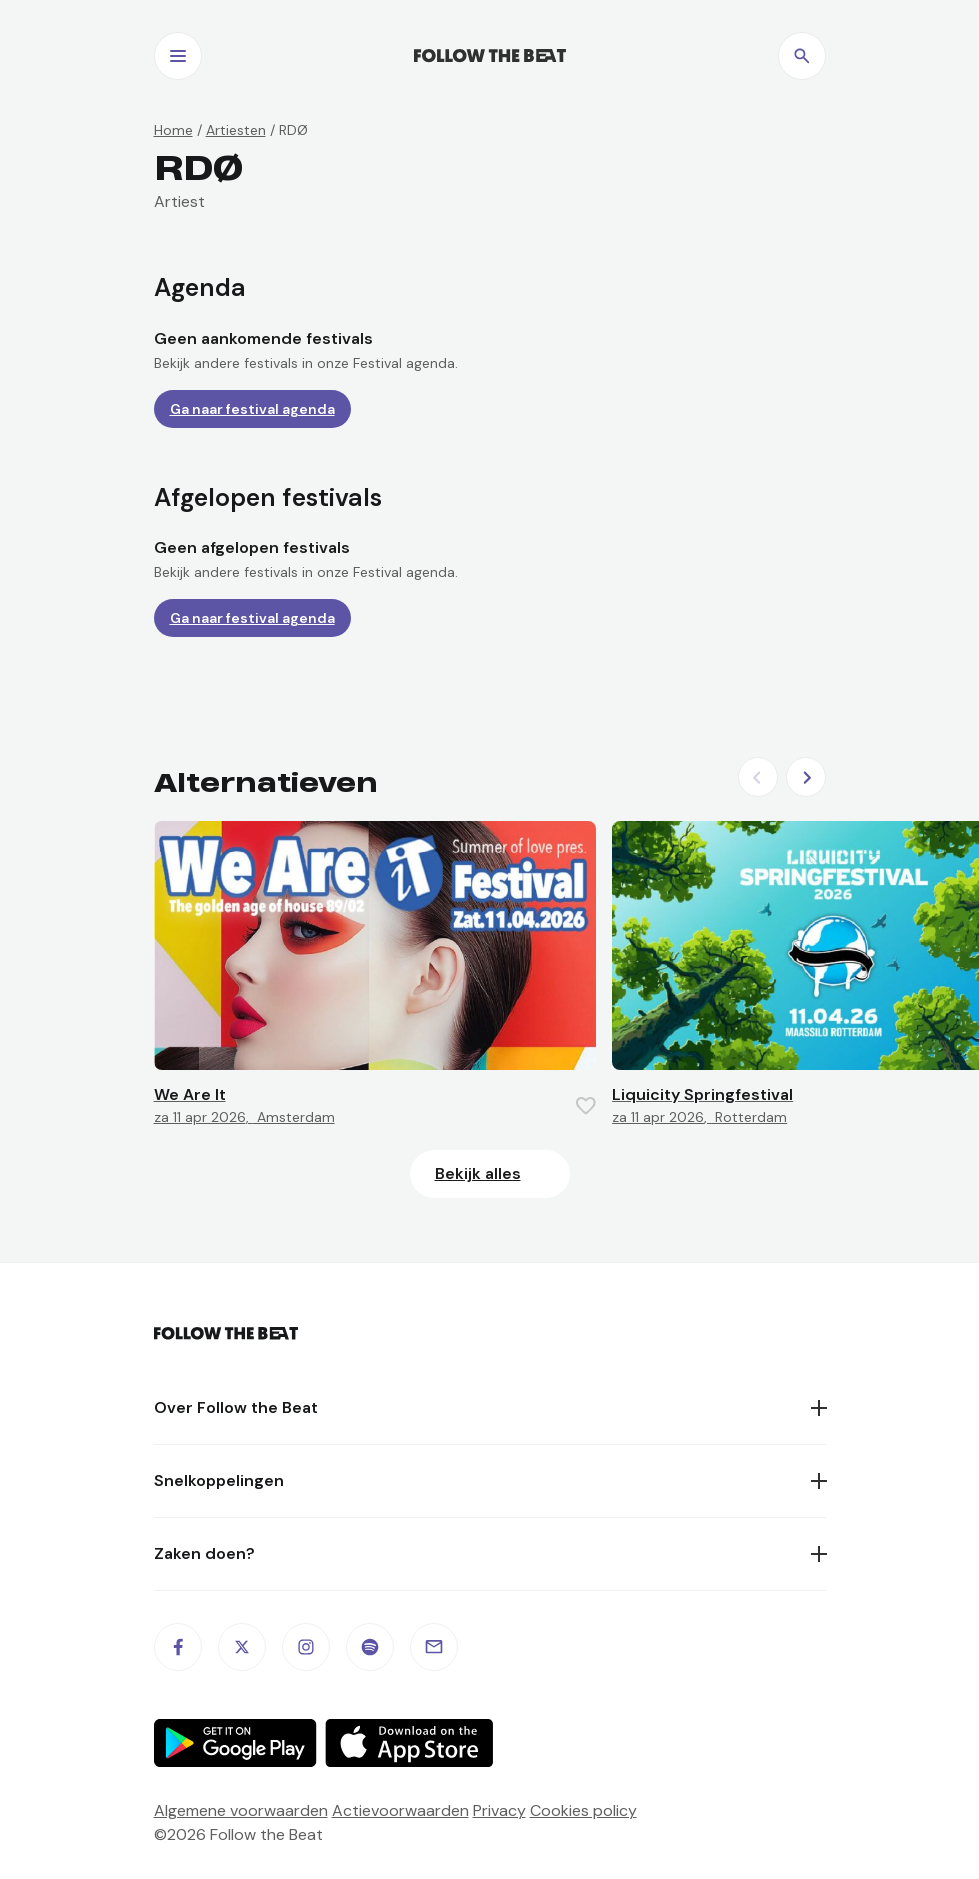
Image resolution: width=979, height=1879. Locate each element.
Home (173, 130)
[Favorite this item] (586, 1106)
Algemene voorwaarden (241, 1810)
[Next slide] (806, 777)
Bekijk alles (478, 1173)
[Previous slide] (758, 777)
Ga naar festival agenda (252, 409)
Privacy (499, 1810)
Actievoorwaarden (400, 1810)
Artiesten (236, 130)
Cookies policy (583, 1810)
